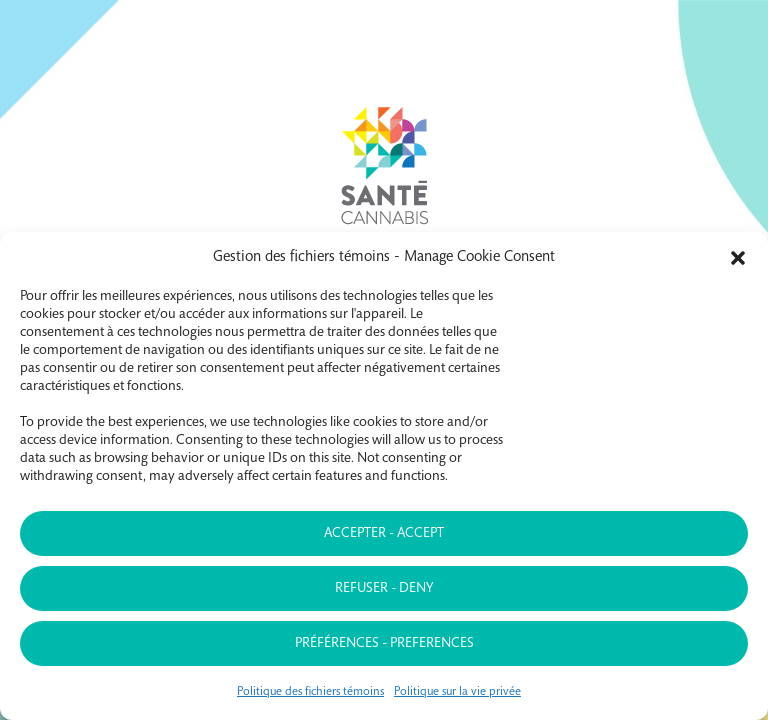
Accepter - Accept (384, 534)
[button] (738, 258)
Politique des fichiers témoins (310, 692)
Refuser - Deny (384, 589)
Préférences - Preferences (384, 644)
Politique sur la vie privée (457, 692)
